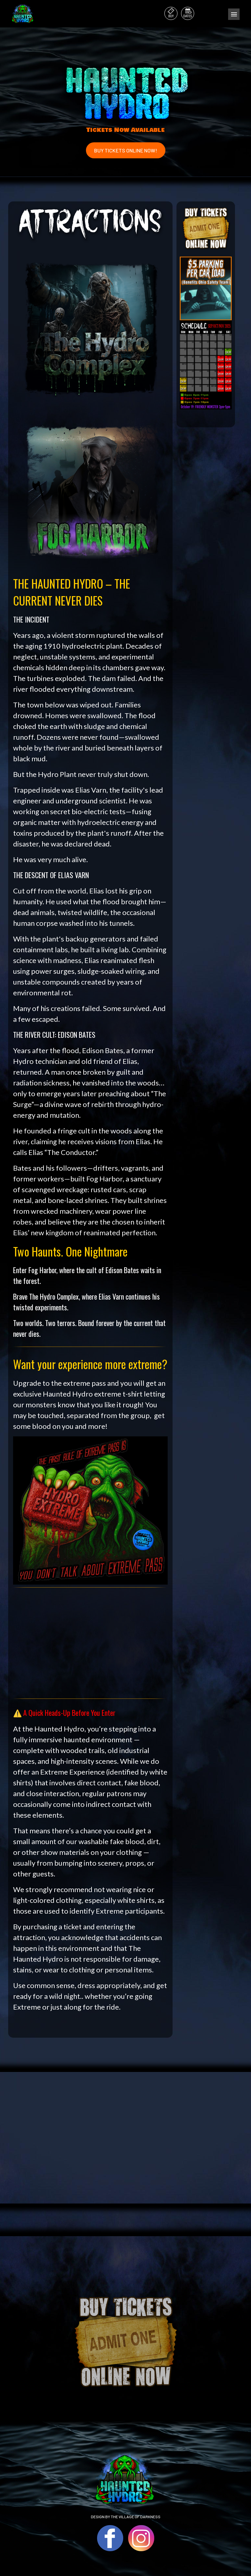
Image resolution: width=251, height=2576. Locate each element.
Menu (234, 14)
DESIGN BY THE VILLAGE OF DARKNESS (125, 2516)
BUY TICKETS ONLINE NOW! (125, 150)
